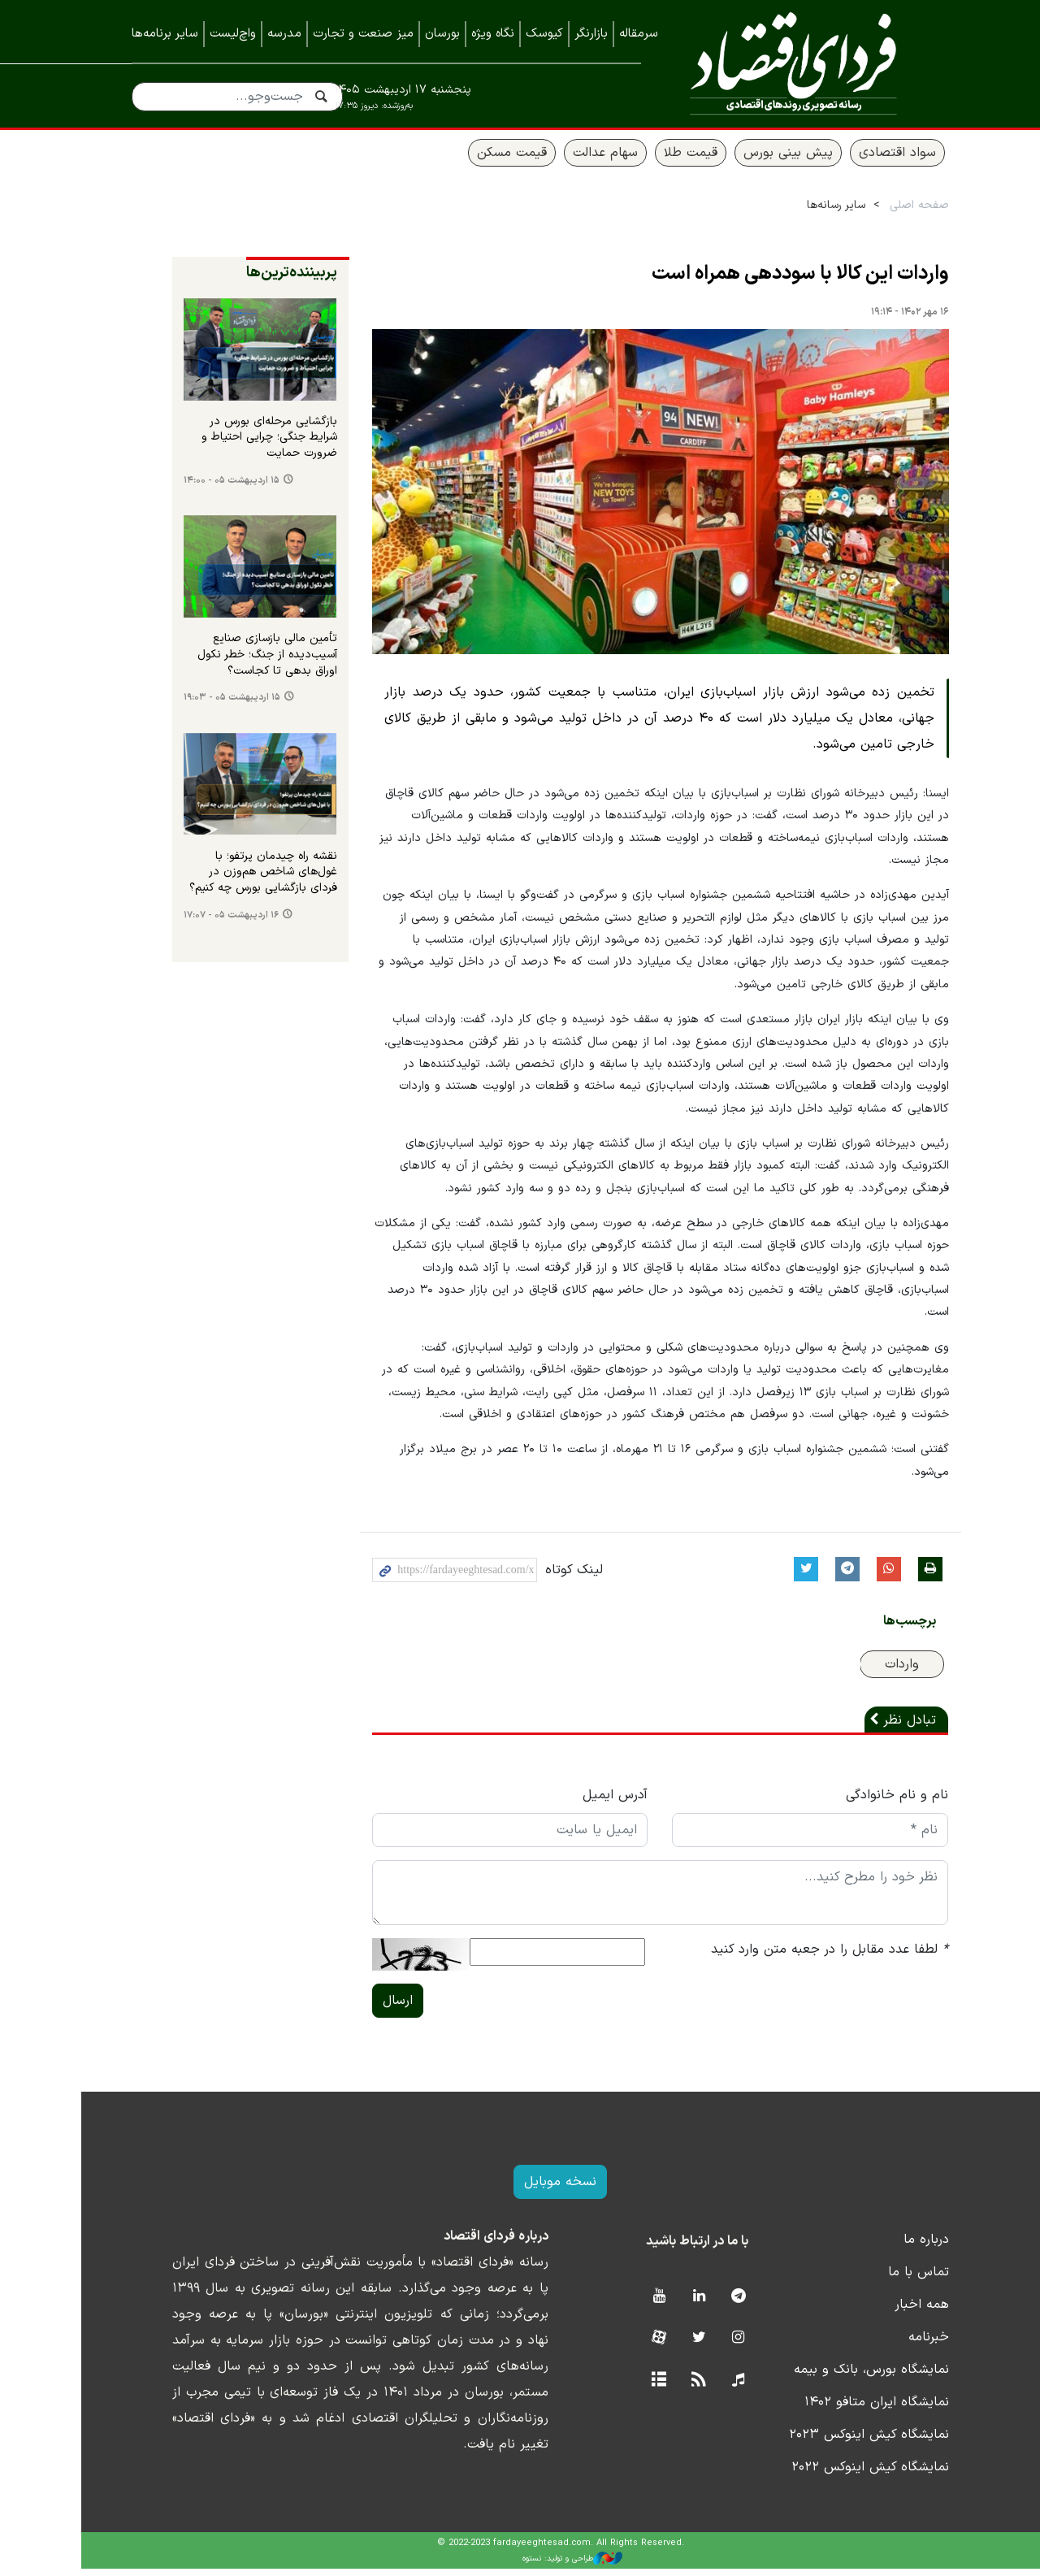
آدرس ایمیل (575, 1802)
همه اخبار (881, 2312)
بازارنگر (591, 33)
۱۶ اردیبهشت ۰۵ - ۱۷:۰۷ (190, 922)
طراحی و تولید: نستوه (533, 2565)
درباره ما (885, 2247)
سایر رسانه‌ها (795, 212)
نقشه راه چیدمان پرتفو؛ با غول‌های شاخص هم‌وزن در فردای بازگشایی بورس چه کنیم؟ (223, 879)
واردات (862, 1671)
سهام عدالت (564, 160)
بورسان (442, 33)
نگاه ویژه (492, 33)
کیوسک (544, 33)
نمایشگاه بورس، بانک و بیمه (830, 2377)
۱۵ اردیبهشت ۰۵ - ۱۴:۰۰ (191, 487)
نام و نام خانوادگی (857, 1802)
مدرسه (284, 33)
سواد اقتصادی (856, 160)
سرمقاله (638, 33)
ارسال (358, 2008)
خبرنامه (888, 2344)
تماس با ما (877, 2279)
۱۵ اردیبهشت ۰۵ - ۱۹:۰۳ (191, 704)
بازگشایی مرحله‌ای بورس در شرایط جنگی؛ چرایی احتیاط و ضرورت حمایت (229, 444)
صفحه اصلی (878, 212)
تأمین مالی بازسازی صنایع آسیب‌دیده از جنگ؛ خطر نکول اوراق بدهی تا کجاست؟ (227, 662)
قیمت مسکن (471, 160)
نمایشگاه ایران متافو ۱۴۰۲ (836, 2409)
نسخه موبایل (520, 2189)
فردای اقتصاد (786, 63)
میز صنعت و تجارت (363, 33)
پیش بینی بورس (747, 160)
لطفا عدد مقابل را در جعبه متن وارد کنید (789, 1957)
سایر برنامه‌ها (165, 33)
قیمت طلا (650, 160)
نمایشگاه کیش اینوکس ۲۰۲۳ (828, 2442)
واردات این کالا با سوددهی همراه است (759, 281)
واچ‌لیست (233, 33)
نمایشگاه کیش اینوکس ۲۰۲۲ (829, 2474)
